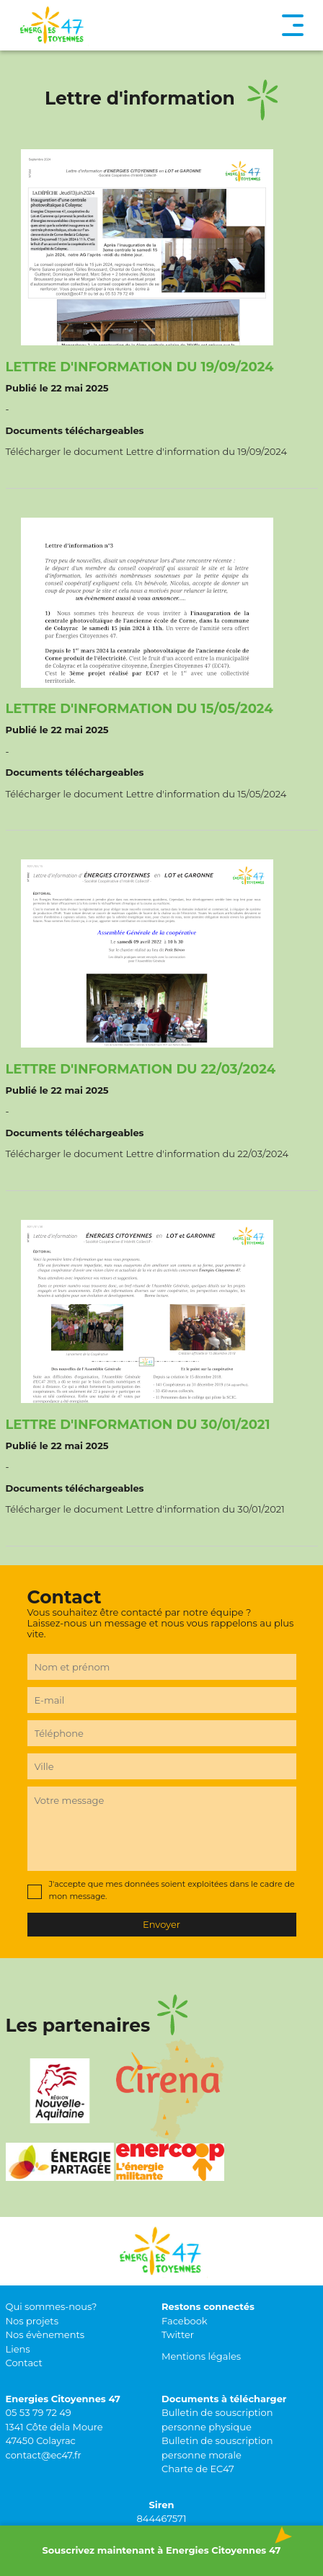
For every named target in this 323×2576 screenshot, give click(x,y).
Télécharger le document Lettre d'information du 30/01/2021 (145, 1509)
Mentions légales (201, 2356)
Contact (24, 2362)
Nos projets (32, 2321)
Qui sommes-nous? (51, 2306)
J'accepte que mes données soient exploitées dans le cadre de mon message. (172, 1890)
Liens (18, 2349)
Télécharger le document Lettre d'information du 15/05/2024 (146, 794)
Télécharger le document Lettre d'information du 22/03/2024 (147, 1153)
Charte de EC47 (198, 2468)
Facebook (185, 2321)
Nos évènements (45, 2334)
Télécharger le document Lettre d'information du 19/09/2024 (147, 451)
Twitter (178, 2334)
